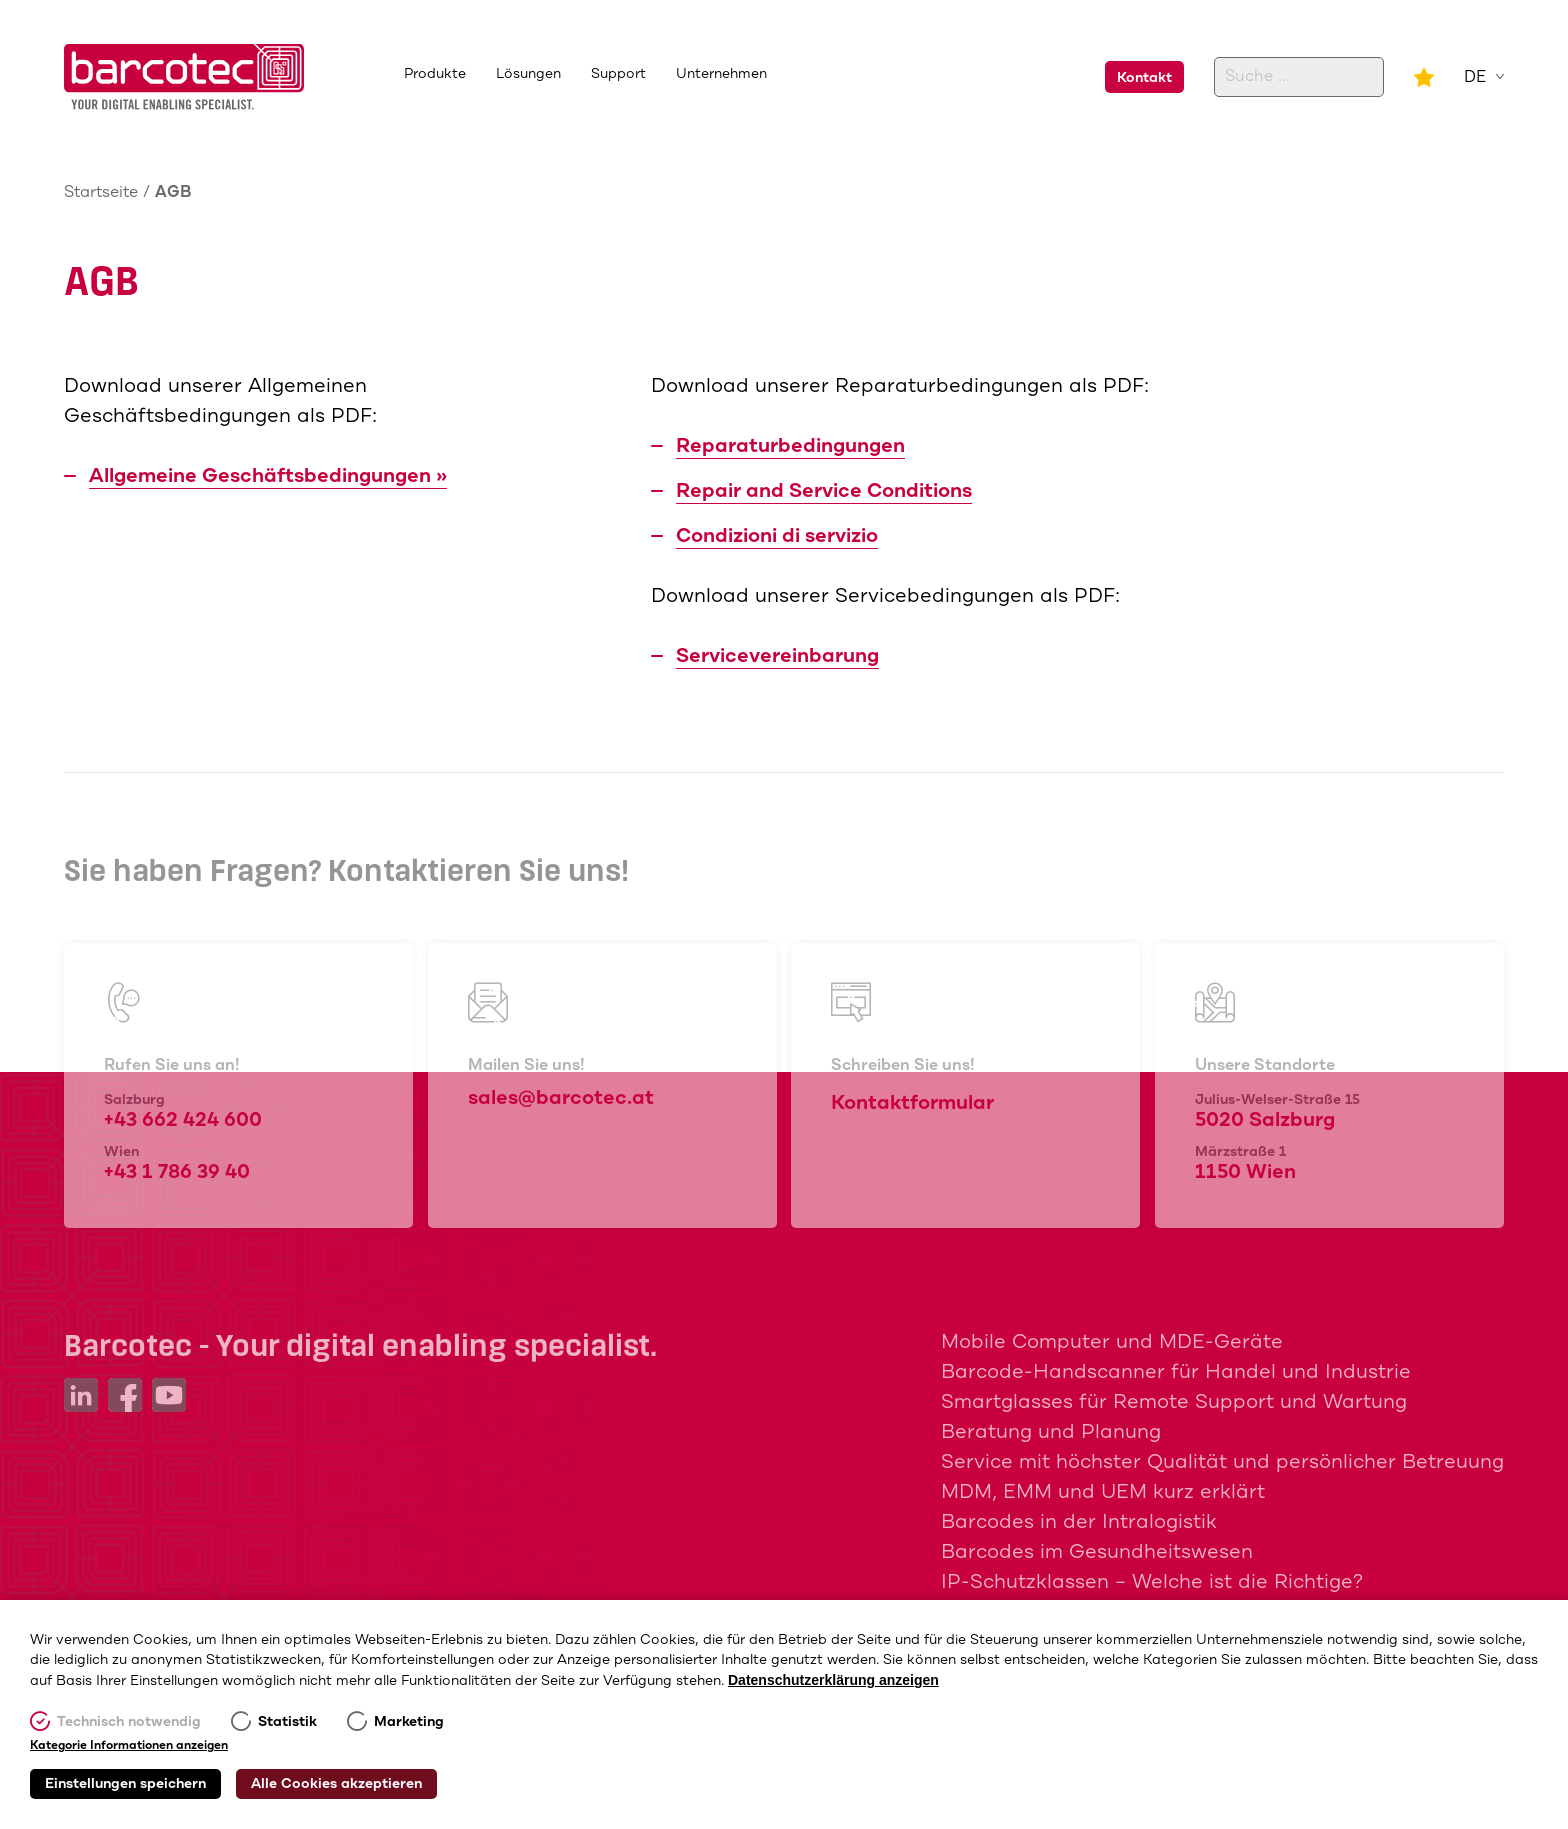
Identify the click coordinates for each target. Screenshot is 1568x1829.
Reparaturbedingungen (790, 446)
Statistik (287, 1722)
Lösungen (528, 74)
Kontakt (1144, 78)
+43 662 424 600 (1370, 419)
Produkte (435, 74)
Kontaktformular (1374, 579)
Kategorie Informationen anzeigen (129, 1746)
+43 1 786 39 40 (1366, 465)
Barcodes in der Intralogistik (1079, 1522)
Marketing (409, 1722)
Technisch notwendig (129, 1722)
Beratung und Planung (1051, 1432)
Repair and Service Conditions (824, 491)
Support (618, 74)
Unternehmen (721, 74)
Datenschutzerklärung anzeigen (833, 1680)
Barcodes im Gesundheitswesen (1097, 1552)
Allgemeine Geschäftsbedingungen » (268, 476)
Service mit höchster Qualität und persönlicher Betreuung (1222, 1462)
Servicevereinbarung (777, 656)
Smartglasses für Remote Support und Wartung (1174, 1402)
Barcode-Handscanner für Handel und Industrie (1176, 1372)
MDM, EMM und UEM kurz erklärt (1103, 1492)
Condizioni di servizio (777, 536)
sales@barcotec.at (1380, 522)
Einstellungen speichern (125, 1784)
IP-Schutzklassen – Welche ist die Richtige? (1152, 1582)
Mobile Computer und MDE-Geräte (1112, 1342)
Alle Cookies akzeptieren (336, 1784)
